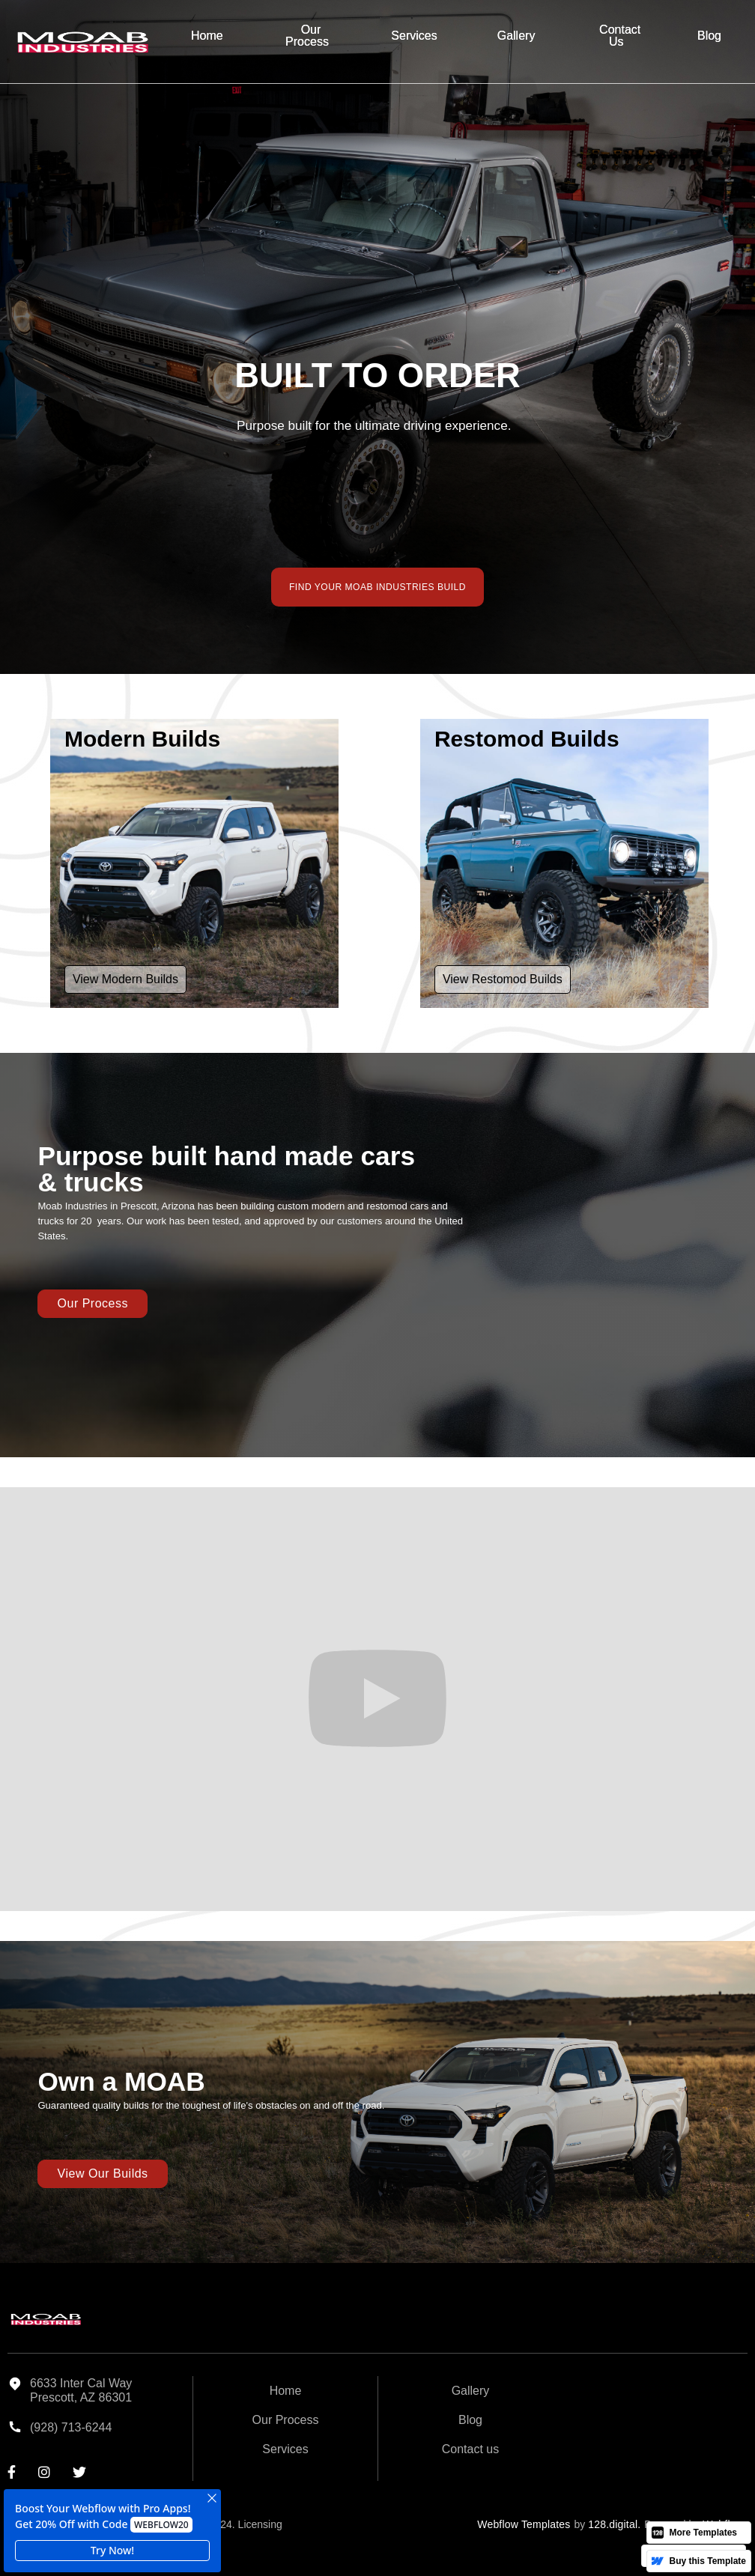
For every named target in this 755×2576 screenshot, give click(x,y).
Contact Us (619, 35)
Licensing (260, 2524)
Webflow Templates (523, 2524)
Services (414, 35)
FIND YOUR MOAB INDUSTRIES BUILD (377, 587)
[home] (82, 42)
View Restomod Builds (503, 979)
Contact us (470, 2449)
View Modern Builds (125, 979)
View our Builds (103, 2173)
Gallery (516, 35)
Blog (709, 35)
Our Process (307, 35)
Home (207, 35)
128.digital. (614, 2524)
